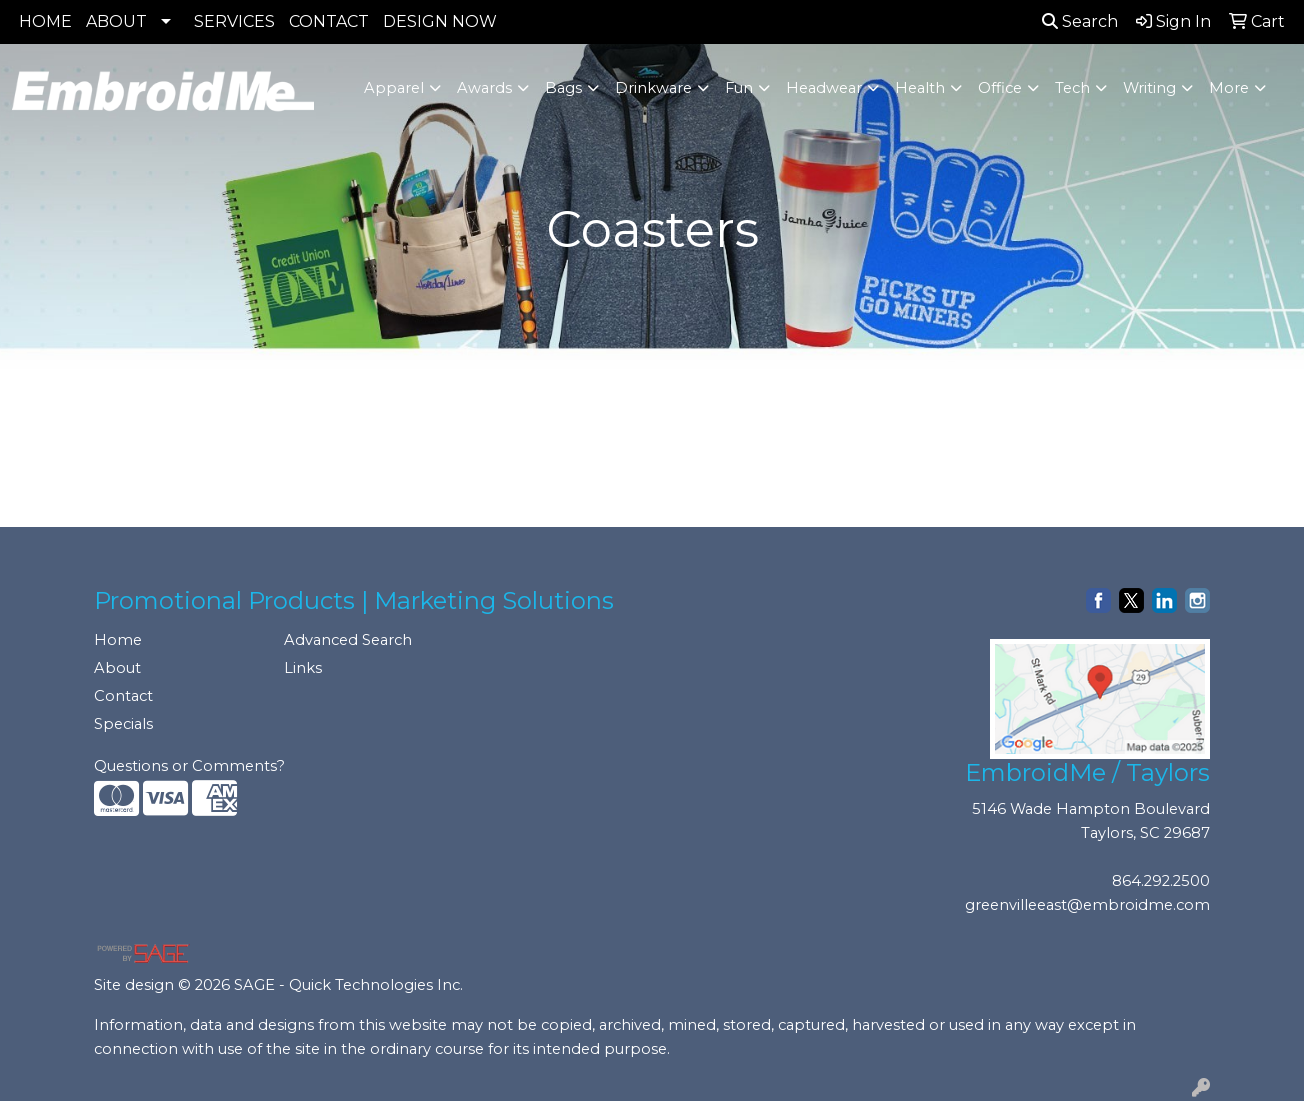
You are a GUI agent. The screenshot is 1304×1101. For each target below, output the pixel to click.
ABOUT (116, 21)
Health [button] (920, 88)
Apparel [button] (394, 88)
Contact (123, 696)
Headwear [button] (824, 88)
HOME (45, 21)
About (117, 668)
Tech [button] (1072, 88)
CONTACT (329, 21)
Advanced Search (348, 640)
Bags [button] (563, 88)
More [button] (1229, 88)
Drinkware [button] (653, 88)
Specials (123, 724)
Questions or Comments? (189, 766)
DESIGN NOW (440, 21)
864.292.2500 (1161, 881)
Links (303, 668)
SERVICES (234, 21)
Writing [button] (1149, 88)
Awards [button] (484, 88)
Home (118, 640)
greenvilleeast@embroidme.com (1087, 905)
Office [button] (1000, 88)
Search (1080, 21)
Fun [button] (739, 88)
